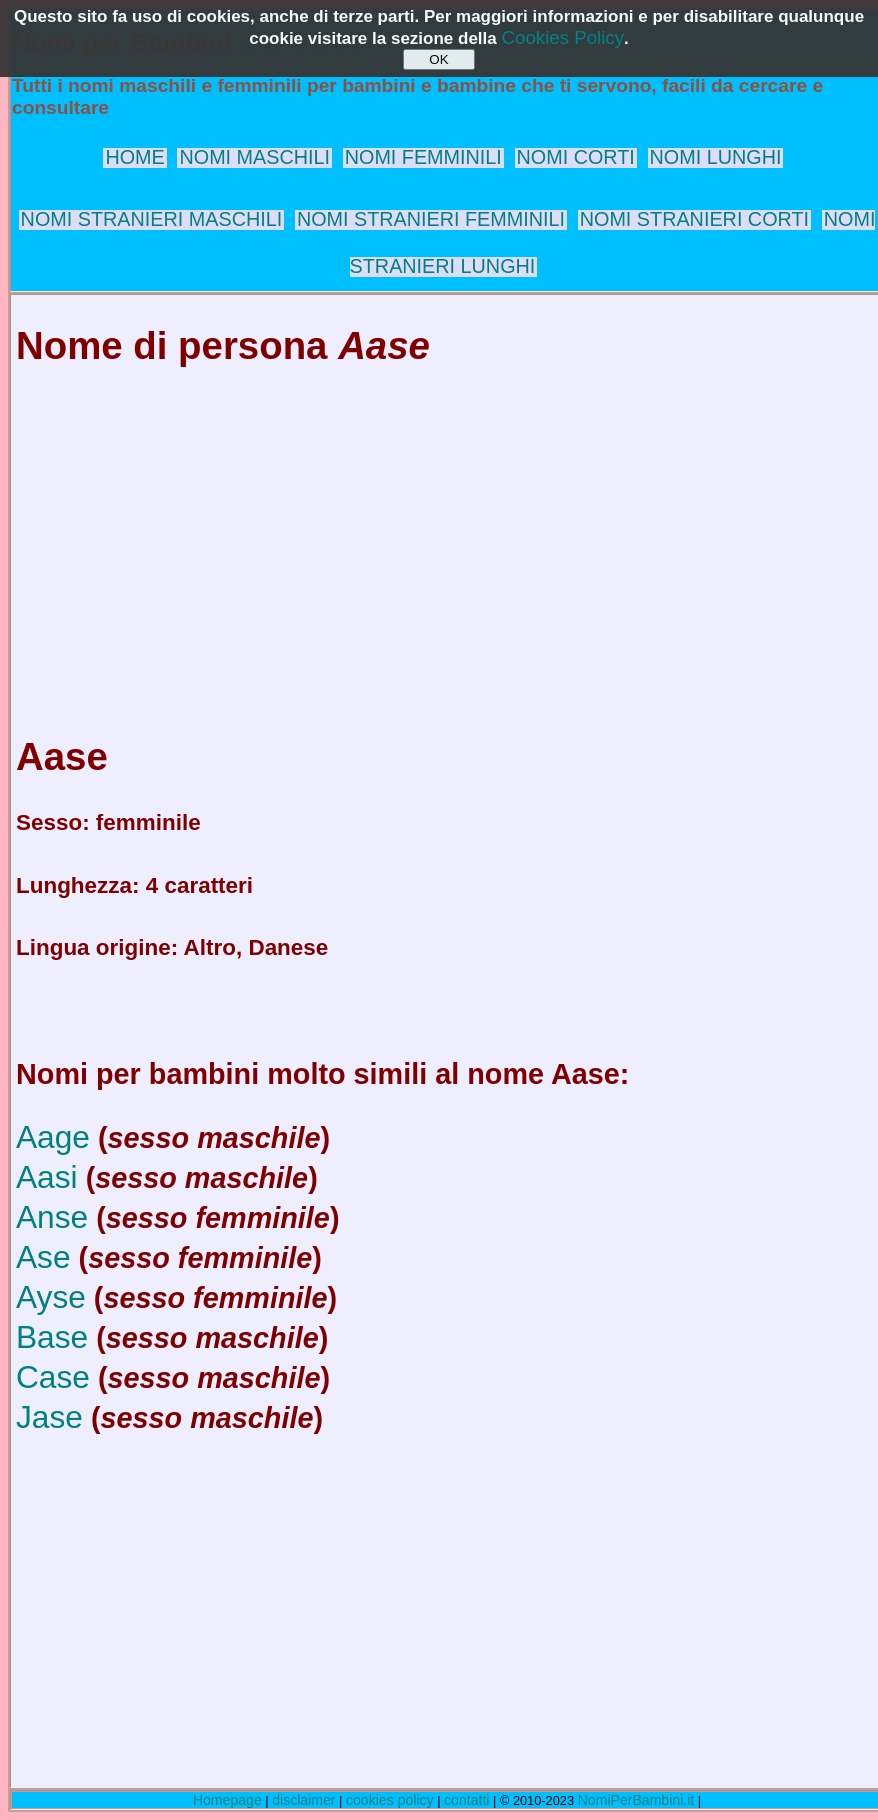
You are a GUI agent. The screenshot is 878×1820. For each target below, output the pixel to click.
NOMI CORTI (576, 157)
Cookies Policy (563, 37)
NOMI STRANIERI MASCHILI (152, 219)
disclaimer (303, 1800)
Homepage (227, 1800)
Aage (53, 1137)
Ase (43, 1257)
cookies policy (390, 1800)
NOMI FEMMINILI (423, 157)
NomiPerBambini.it (636, 1800)
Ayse (51, 1297)
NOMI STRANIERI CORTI (694, 219)
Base (52, 1337)
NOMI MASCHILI (254, 157)
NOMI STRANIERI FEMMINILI (431, 219)
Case (53, 1377)
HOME (134, 157)
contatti (466, 1800)
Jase (49, 1417)
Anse (52, 1217)
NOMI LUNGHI (716, 157)
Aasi (47, 1177)
